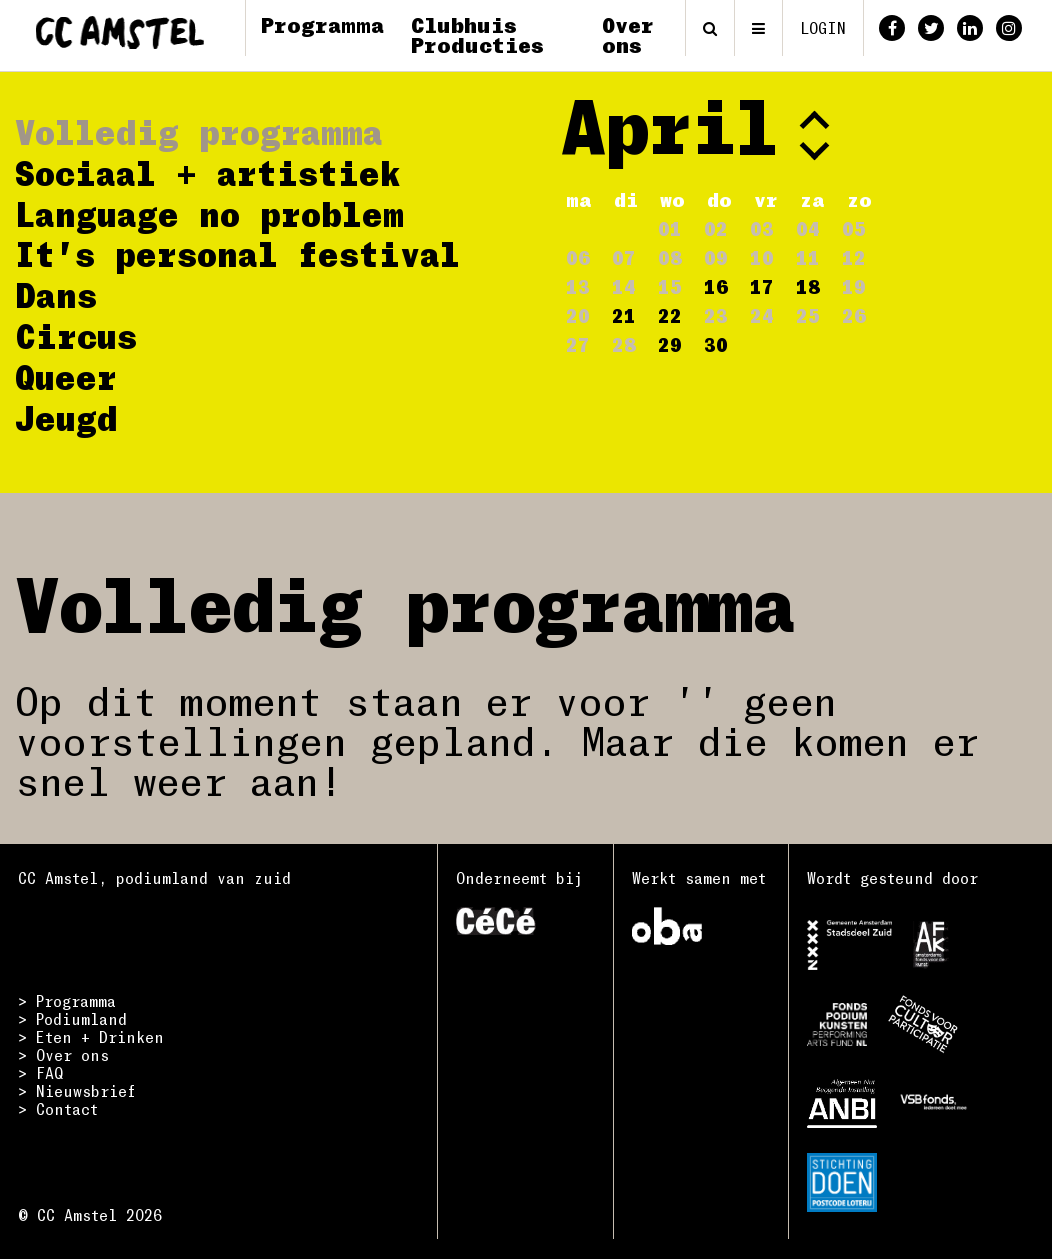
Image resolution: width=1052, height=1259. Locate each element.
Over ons (628, 34)
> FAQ (40, 1073)
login (823, 28)
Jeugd (66, 417)
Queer (66, 376)
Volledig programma (199, 131)
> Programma (67, 1001)
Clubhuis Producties (477, 34)
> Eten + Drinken (91, 1037)
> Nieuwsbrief (77, 1091)
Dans (56, 294)
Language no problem (209, 213)
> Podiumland (72, 1019)
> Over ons (63, 1055)
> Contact (58, 1109)
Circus (76, 335)
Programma (322, 24)
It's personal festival (237, 253)
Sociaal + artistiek (208, 172)
